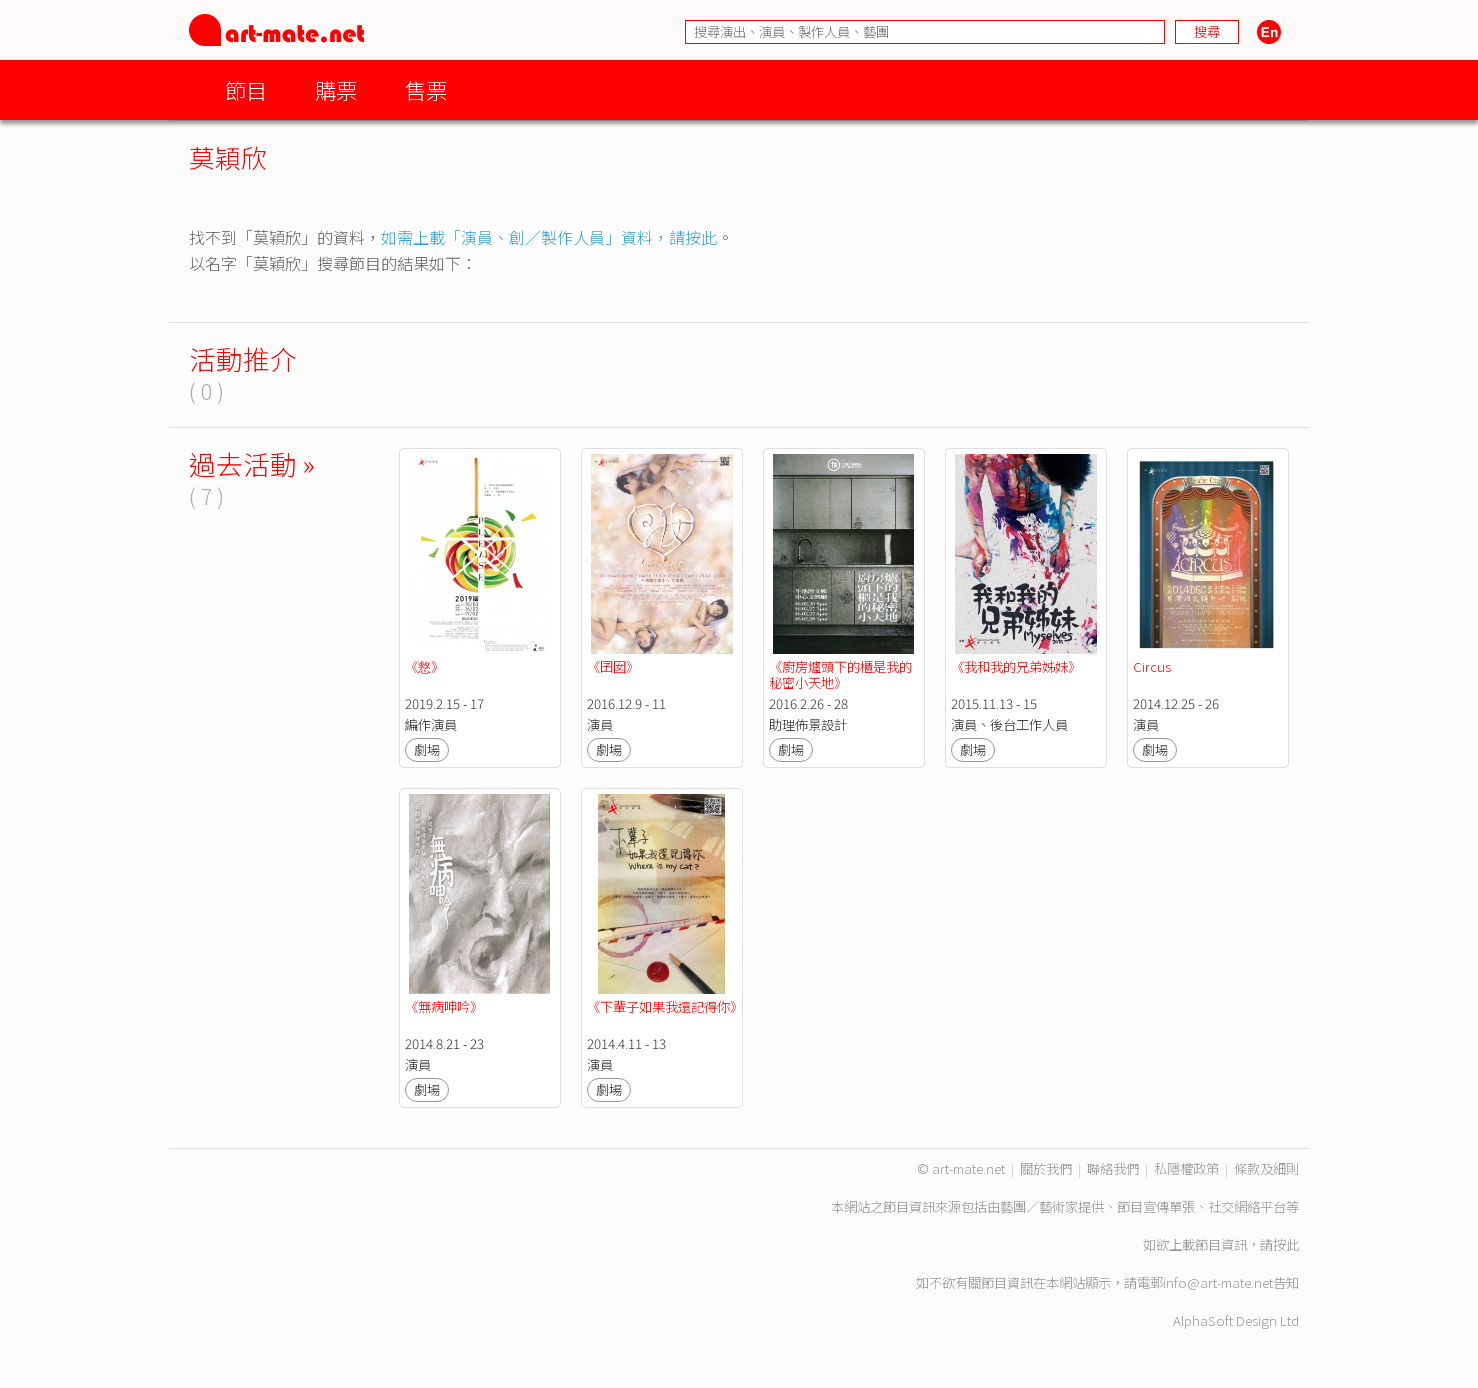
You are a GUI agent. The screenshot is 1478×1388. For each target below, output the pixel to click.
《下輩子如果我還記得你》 (665, 1006)
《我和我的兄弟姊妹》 (1016, 666)
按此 (1286, 1244)
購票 (336, 89)
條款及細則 (1266, 1168)
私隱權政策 (1186, 1168)
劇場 (427, 749)
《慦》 (424, 666)
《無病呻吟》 (444, 1006)
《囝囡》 (613, 666)
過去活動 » (252, 463)
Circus (1152, 666)
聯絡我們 (1113, 1168)
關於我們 (1046, 1168)
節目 (246, 89)
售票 (426, 89)
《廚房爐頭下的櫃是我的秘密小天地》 (840, 674)
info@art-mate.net (1218, 1282)
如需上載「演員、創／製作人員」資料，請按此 (549, 237)
